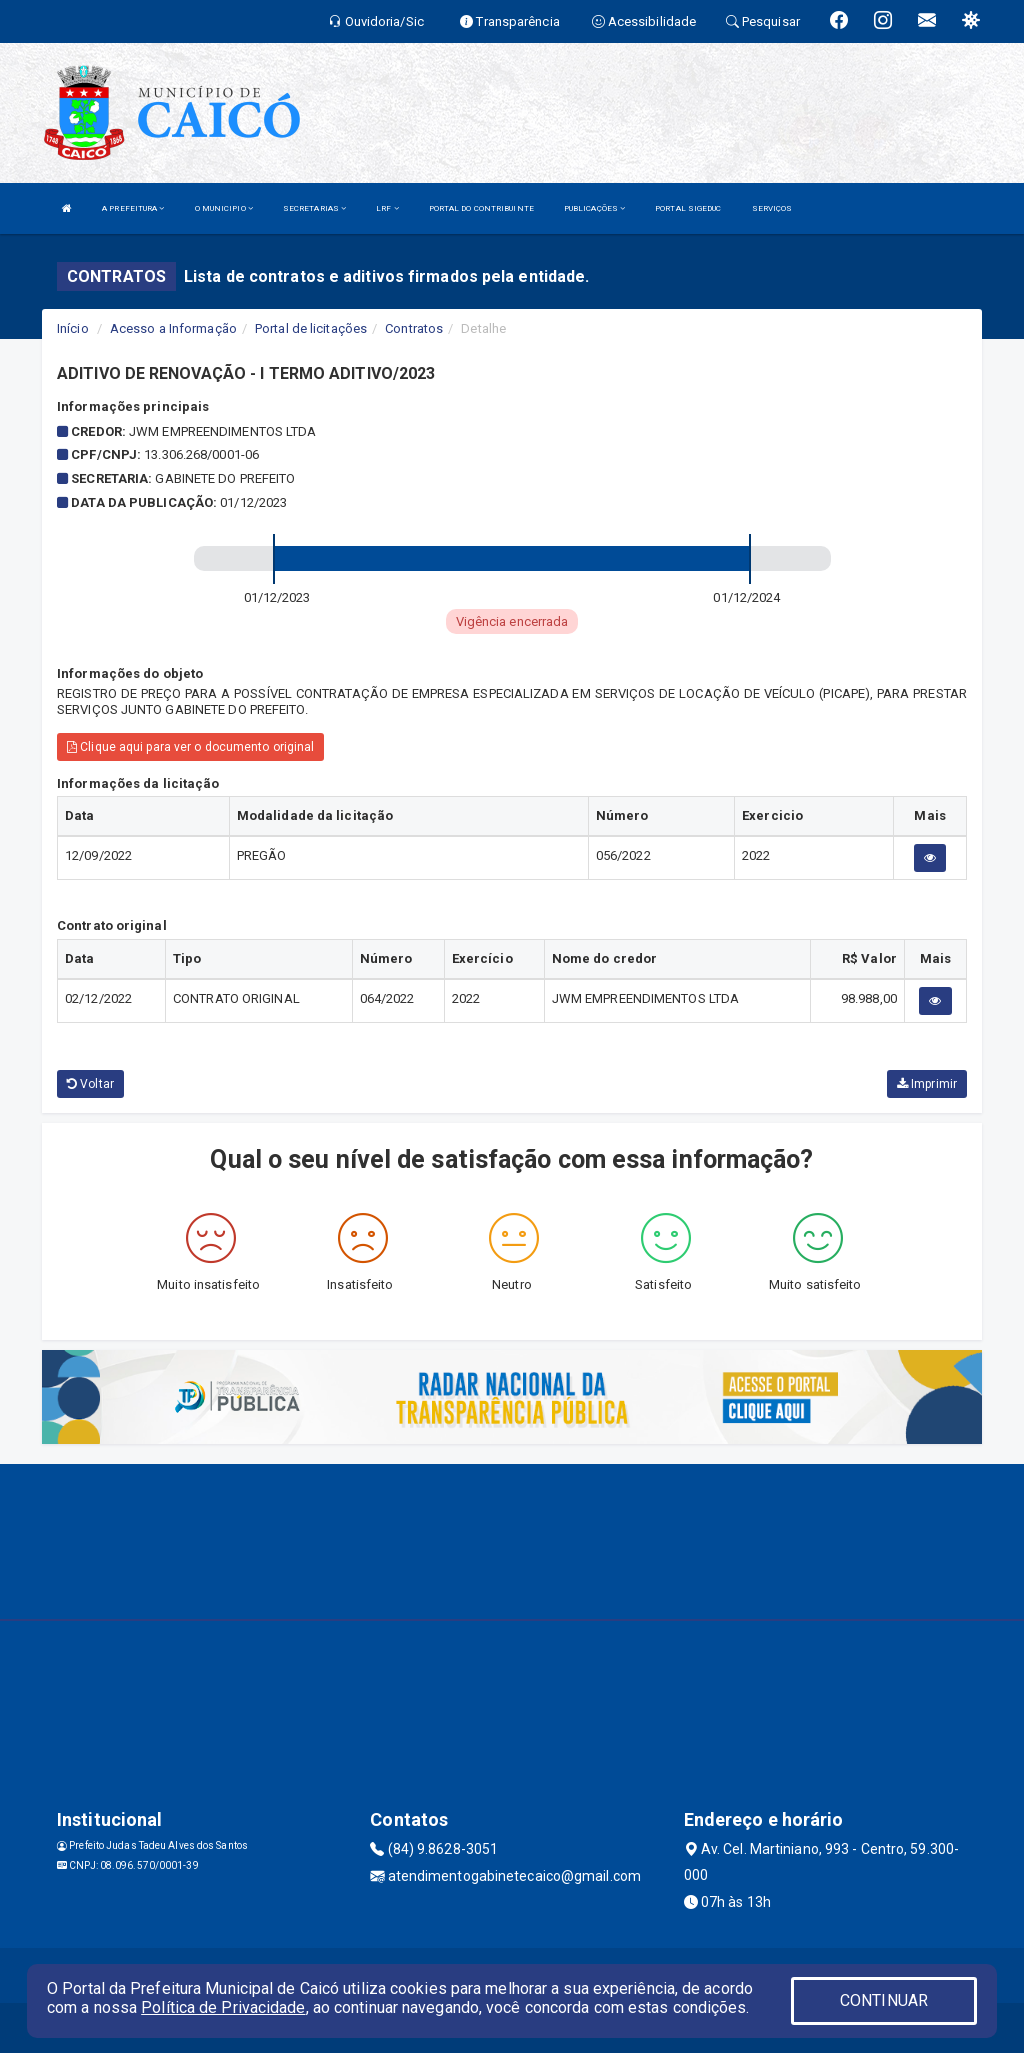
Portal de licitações (311, 328)
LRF (387, 208)
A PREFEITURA (133, 208)
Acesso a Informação (173, 328)
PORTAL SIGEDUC (688, 208)
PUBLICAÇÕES (594, 208)
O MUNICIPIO (224, 208)
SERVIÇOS (772, 208)
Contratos (414, 328)
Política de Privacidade (223, 2007)
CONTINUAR (884, 2000)
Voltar (90, 1084)
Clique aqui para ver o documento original (190, 747)
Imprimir (927, 1084)
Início (73, 328)
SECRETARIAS (314, 208)
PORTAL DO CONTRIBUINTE (481, 208)
